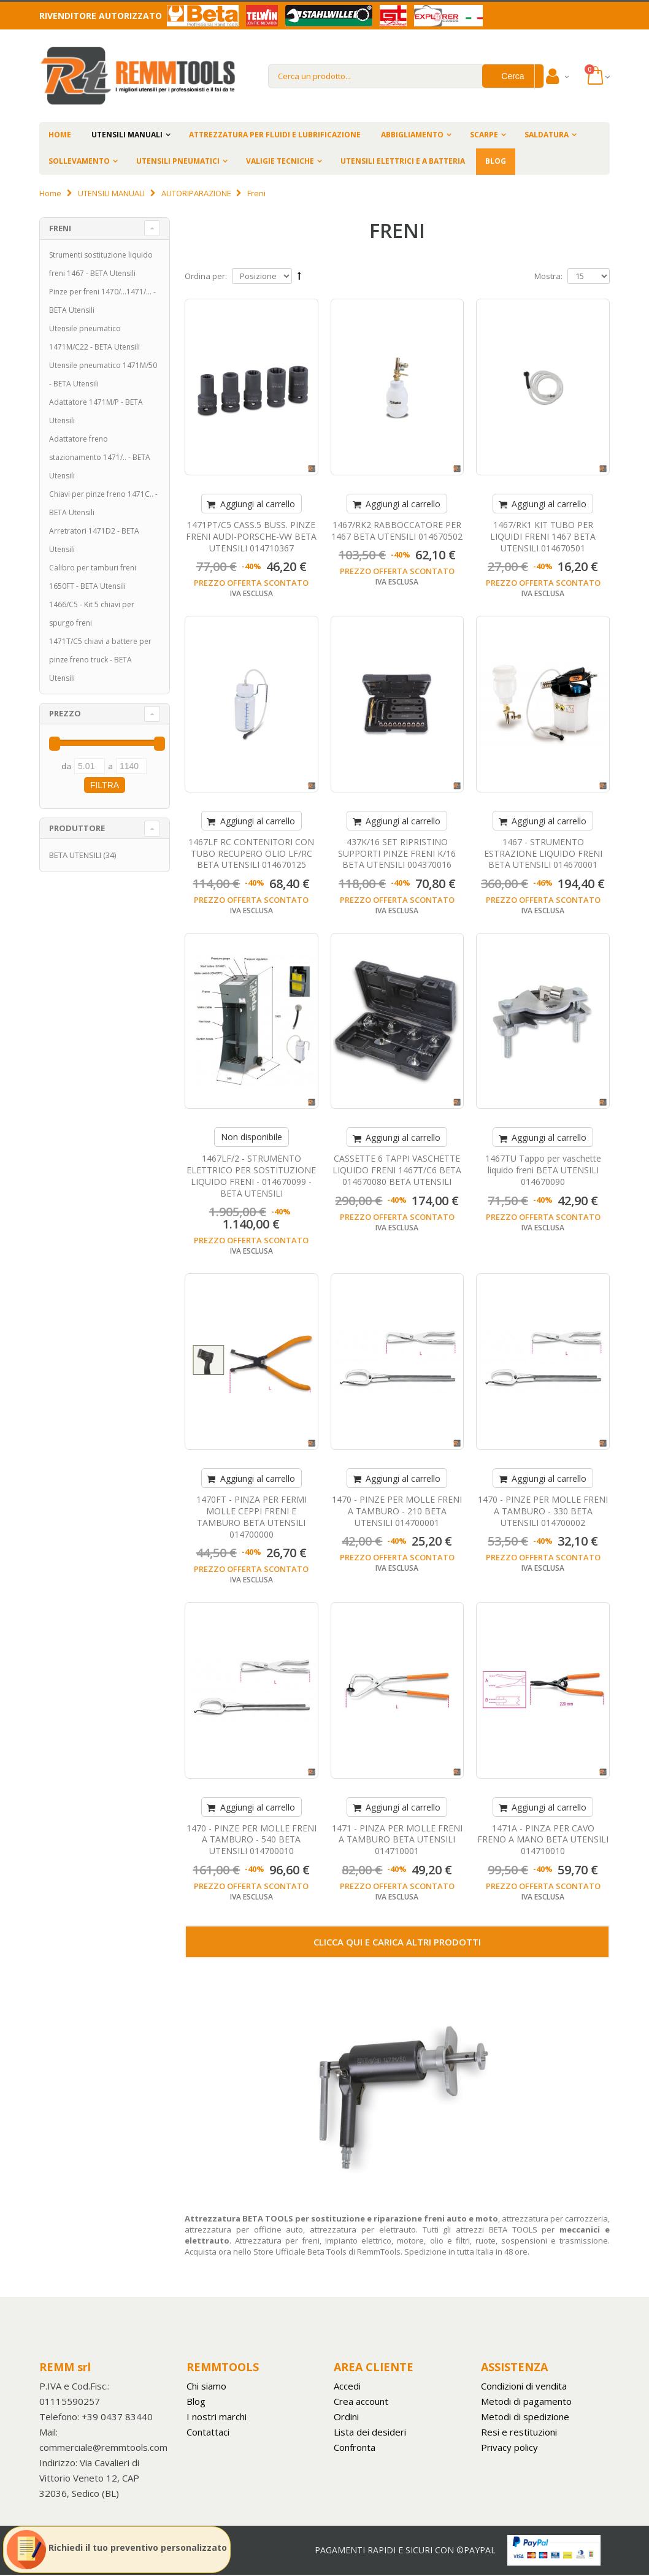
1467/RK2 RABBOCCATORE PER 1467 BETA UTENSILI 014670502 (397, 530)
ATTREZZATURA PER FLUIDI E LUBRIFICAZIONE (275, 134)
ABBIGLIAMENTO (412, 134)
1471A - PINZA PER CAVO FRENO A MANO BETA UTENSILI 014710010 (543, 1839)
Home (50, 193)
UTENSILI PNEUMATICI (178, 161)
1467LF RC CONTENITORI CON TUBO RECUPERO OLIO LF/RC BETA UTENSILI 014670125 (251, 853)
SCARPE (484, 134)
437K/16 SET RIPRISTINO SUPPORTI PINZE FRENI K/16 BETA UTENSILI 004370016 (397, 853)
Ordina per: (206, 276)
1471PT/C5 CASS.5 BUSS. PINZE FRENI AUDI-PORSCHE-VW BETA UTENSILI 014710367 (251, 536)
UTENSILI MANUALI (127, 134)
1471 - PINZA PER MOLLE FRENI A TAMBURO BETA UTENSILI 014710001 (397, 1839)
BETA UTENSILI (75, 855)
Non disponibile (251, 1137)
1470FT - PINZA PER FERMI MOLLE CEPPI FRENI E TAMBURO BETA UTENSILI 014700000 (251, 1516)
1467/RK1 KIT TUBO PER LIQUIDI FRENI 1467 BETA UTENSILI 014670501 (543, 536)
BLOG (495, 161)
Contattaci (207, 2432)
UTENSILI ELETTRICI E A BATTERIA (402, 161)
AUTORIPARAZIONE (196, 193)
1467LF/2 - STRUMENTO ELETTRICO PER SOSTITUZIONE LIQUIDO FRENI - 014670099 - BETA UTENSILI (251, 1175)
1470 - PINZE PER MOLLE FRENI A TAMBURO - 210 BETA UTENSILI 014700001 (397, 1510)
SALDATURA (546, 134)
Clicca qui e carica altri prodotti (397, 1942)
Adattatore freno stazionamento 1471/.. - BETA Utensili (99, 457)
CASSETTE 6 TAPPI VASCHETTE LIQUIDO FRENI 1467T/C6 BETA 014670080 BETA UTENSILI (396, 1169)
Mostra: (548, 276)
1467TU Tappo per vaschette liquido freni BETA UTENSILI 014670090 (543, 1169)
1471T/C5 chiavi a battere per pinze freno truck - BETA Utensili (100, 659)
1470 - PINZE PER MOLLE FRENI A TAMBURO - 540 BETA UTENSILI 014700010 (251, 1839)
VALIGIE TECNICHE (280, 161)
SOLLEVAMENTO (79, 161)
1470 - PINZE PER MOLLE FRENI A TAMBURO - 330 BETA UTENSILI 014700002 (543, 1510)
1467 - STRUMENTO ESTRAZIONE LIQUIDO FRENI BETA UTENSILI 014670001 (543, 853)
